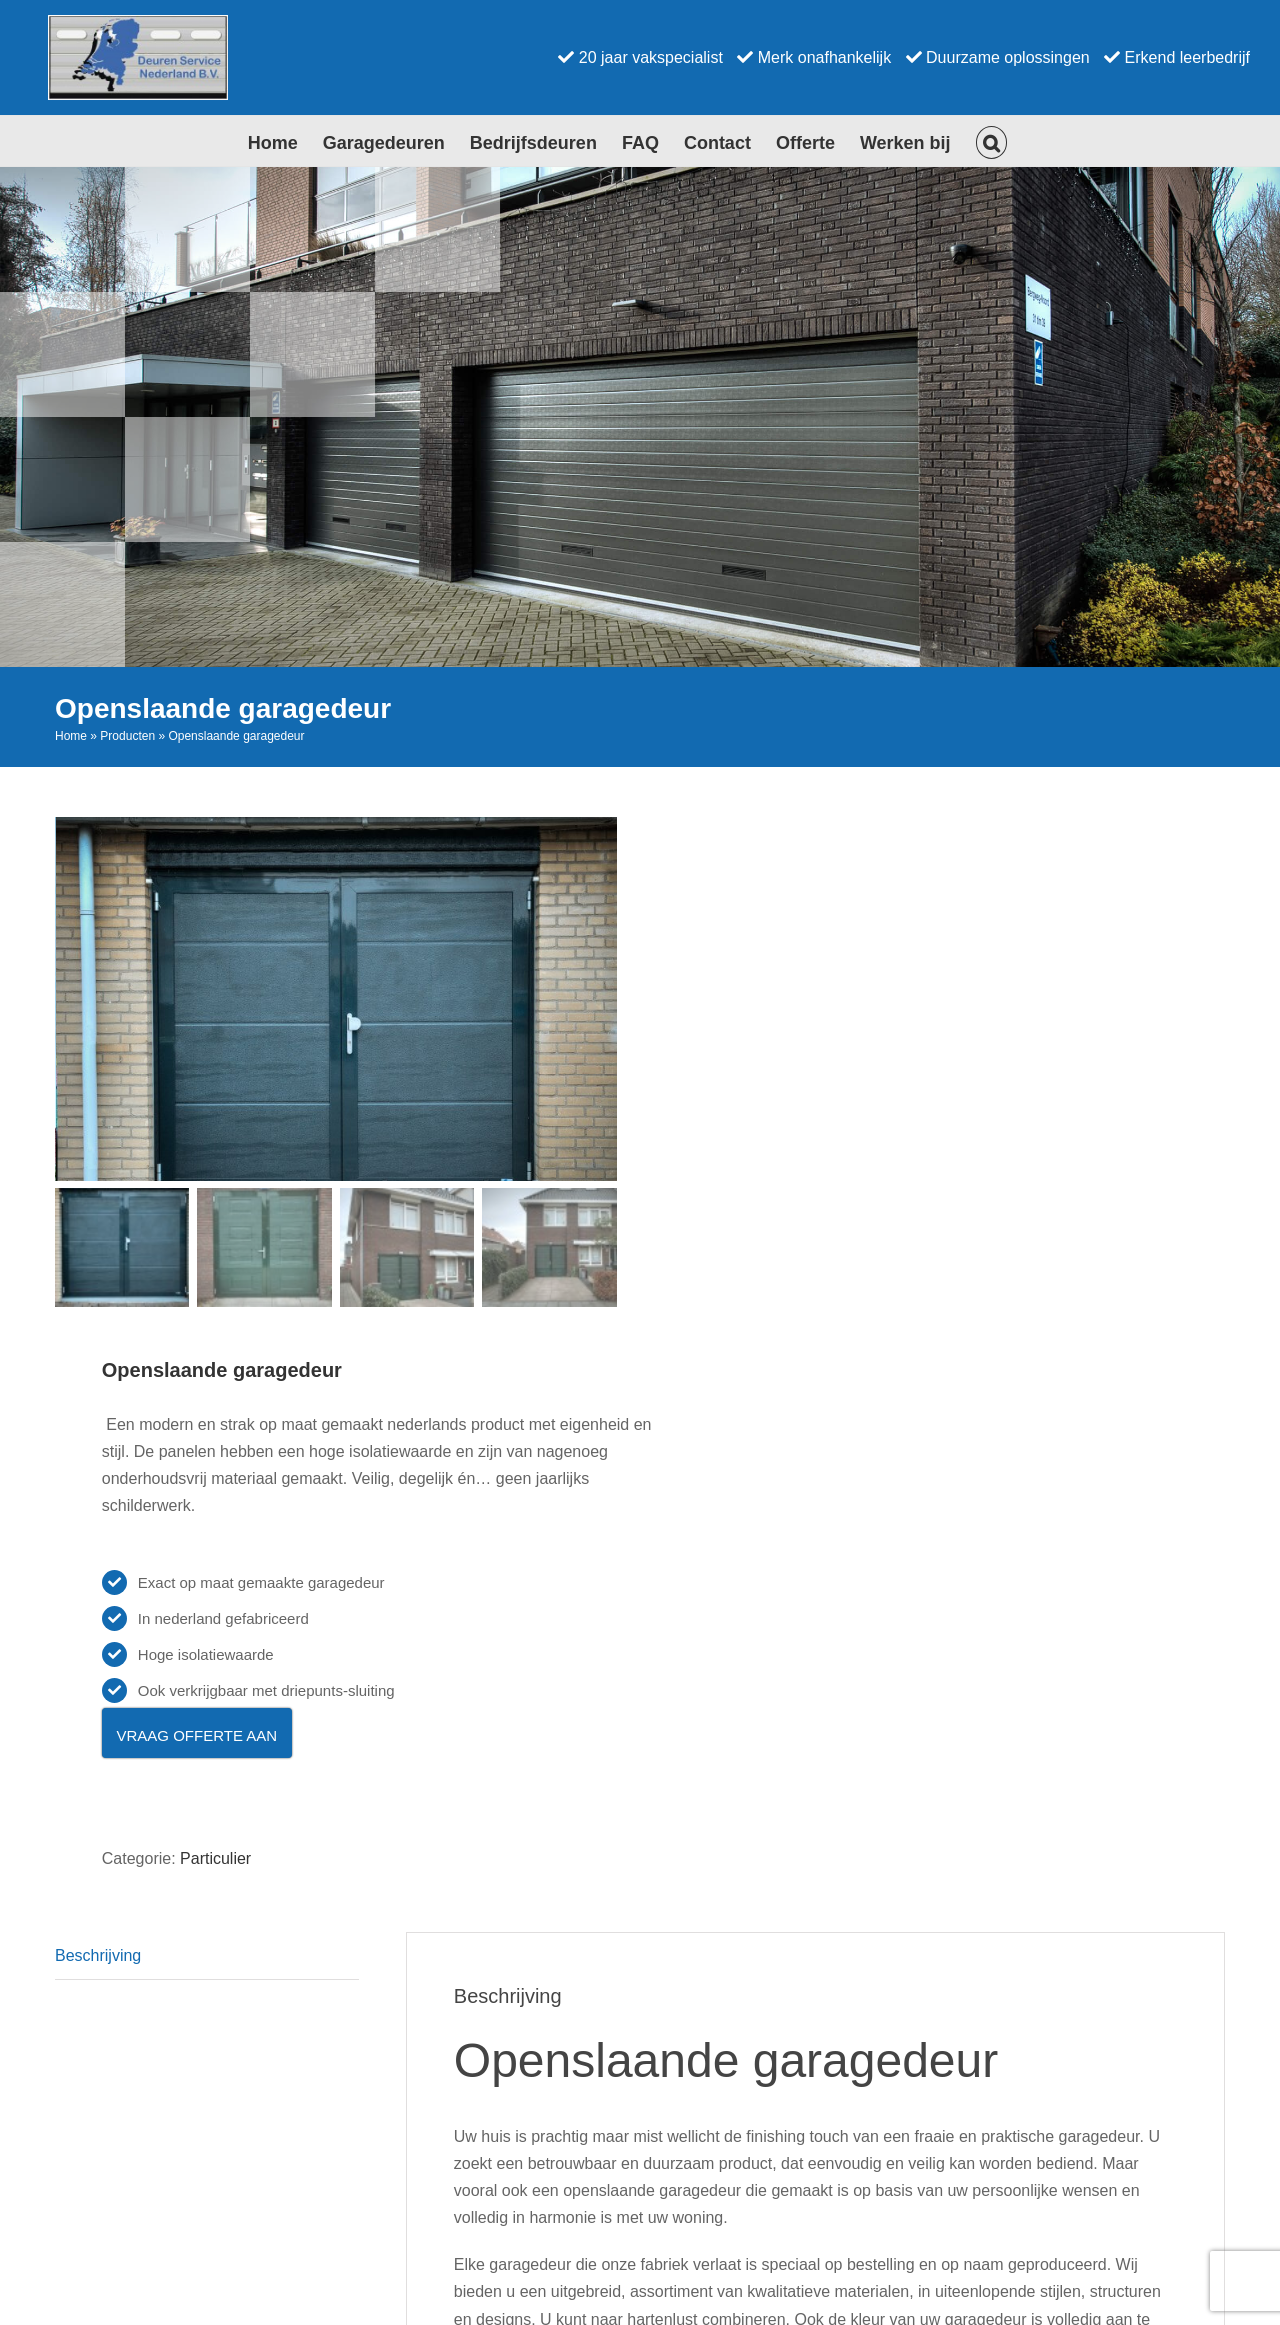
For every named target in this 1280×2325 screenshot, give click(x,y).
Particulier (215, 1857)
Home (71, 736)
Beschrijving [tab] (98, 1954)
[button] (992, 141)
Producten (127, 736)
